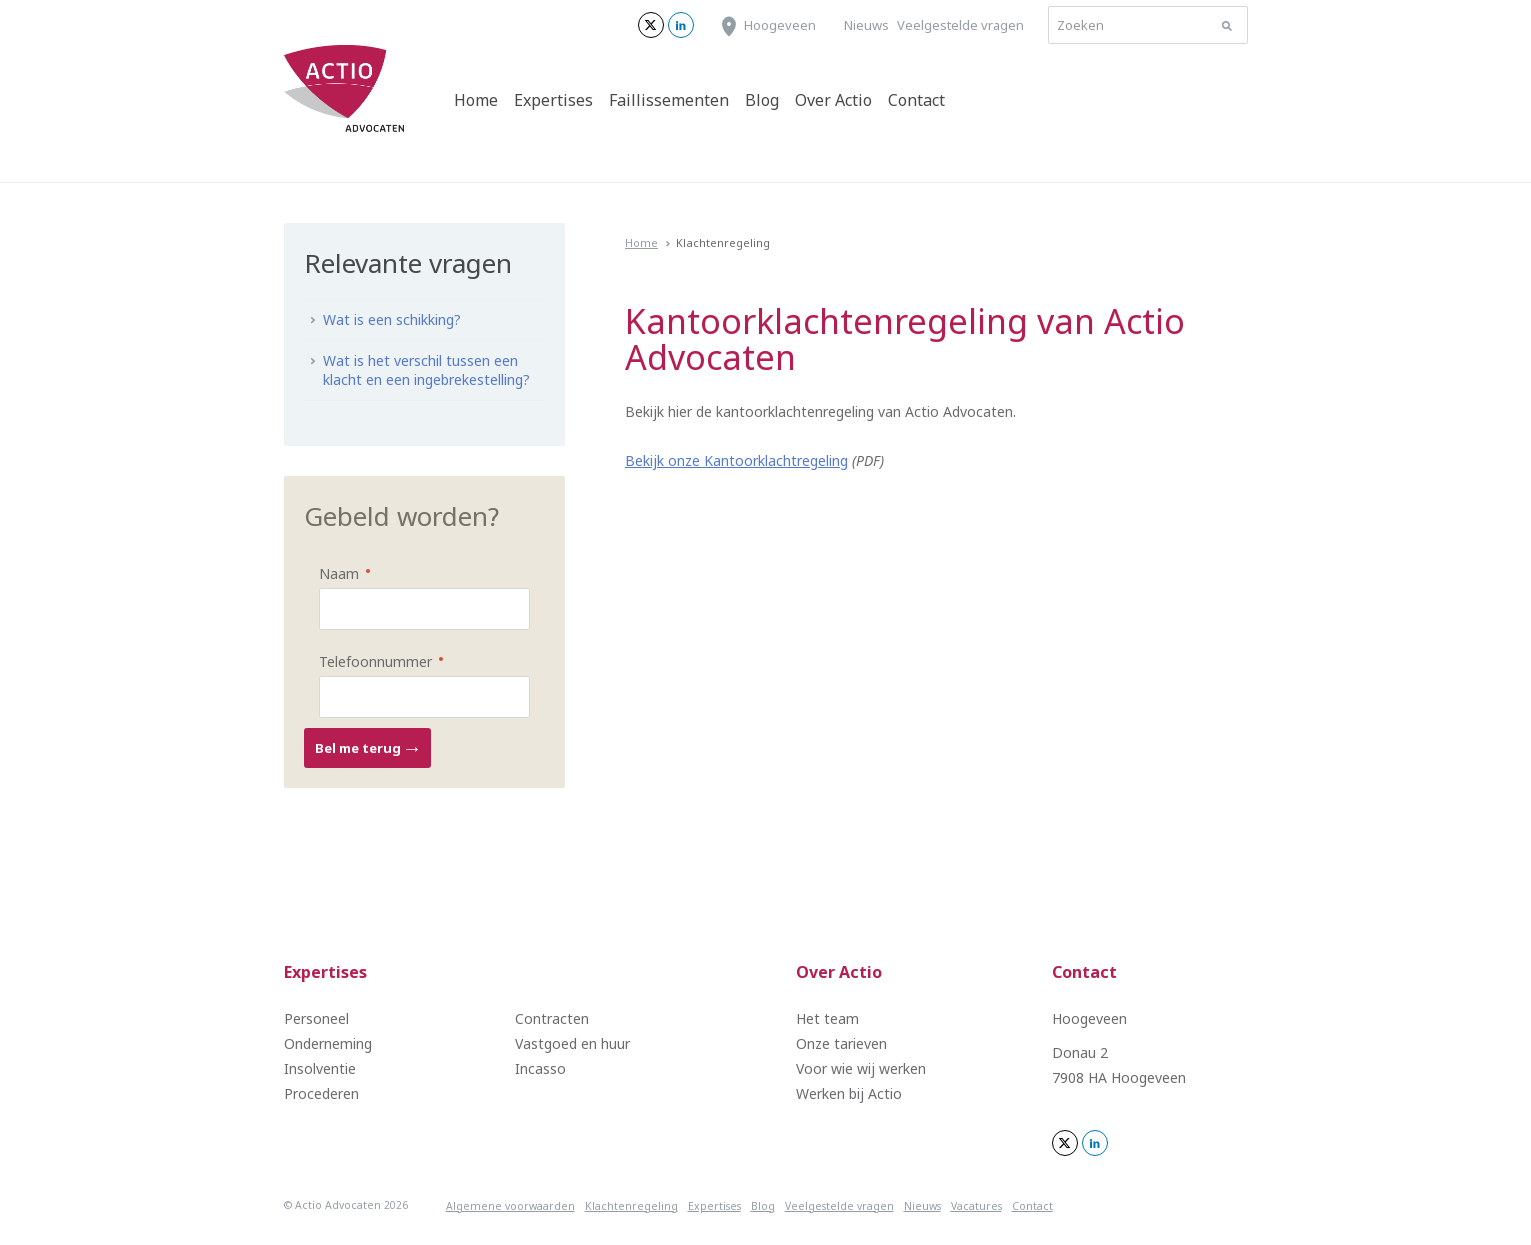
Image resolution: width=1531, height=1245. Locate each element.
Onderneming (328, 1043)
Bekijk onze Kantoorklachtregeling (736, 460)
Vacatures (976, 1206)
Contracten (552, 1018)
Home (476, 100)
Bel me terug (368, 748)
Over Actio (833, 100)
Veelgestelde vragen (960, 25)
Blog (762, 100)
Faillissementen (669, 100)
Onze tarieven (841, 1043)
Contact (916, 100)
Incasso (540, 1068)
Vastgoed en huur (572, 1043)
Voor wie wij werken (861, 1068)
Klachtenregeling (631, 1206)
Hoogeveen (780, 25)
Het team (827, 1018)
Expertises (553, 100)
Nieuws (866, 25)
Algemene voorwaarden (510, 1206)
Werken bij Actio (849, 1093)
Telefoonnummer (366, 660)
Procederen (321, 1093)
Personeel (316, 1018)
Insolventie (320, 1068)
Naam (329, 572)
